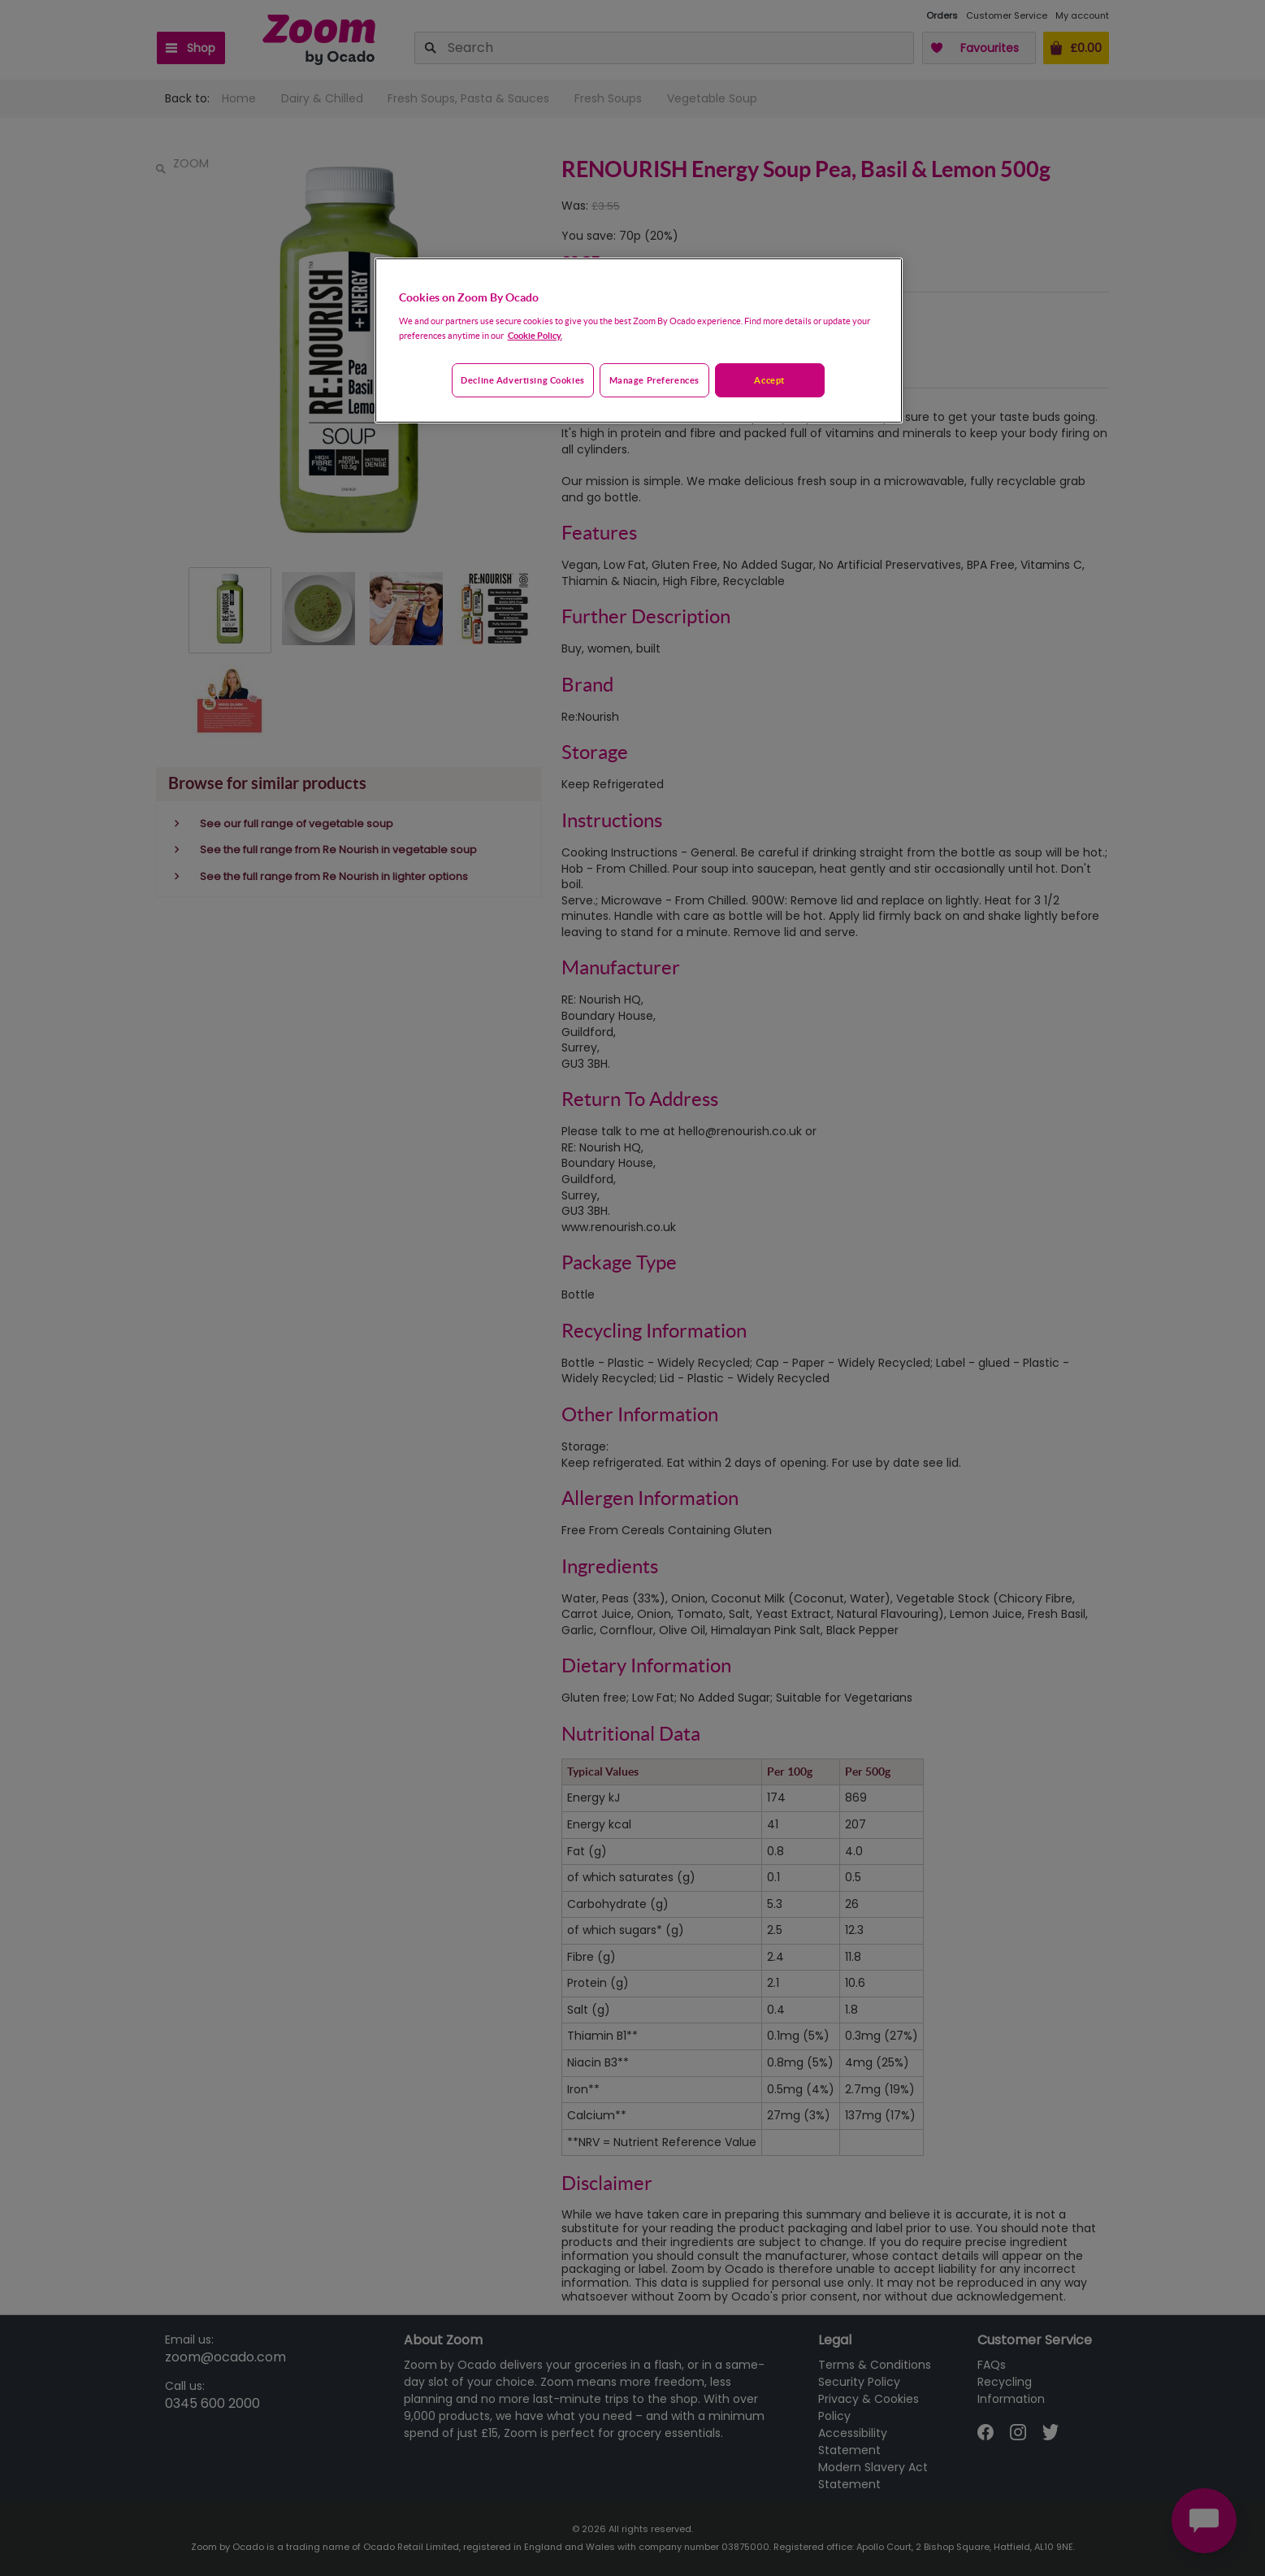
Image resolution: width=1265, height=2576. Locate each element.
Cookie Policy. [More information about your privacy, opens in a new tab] (535, 335)
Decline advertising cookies (522, 380)
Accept (769, 380)
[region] (639, 340)
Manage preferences (654, 380)
